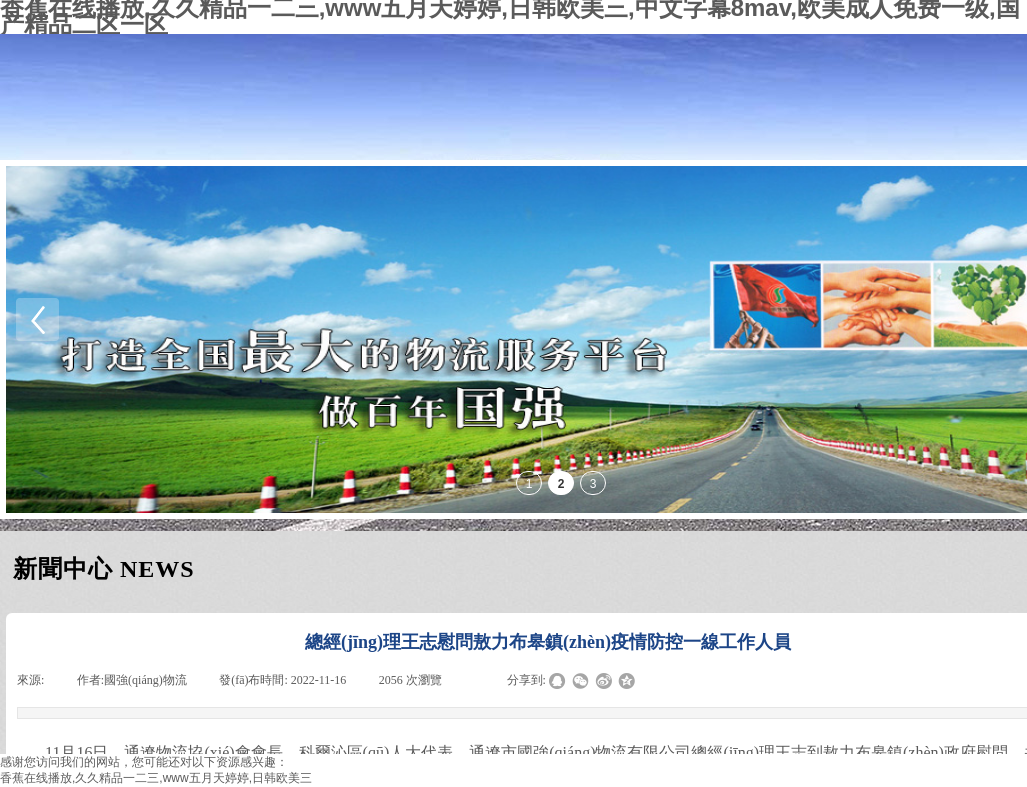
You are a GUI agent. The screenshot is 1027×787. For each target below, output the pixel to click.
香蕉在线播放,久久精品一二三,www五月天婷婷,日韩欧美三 (156, 778)
